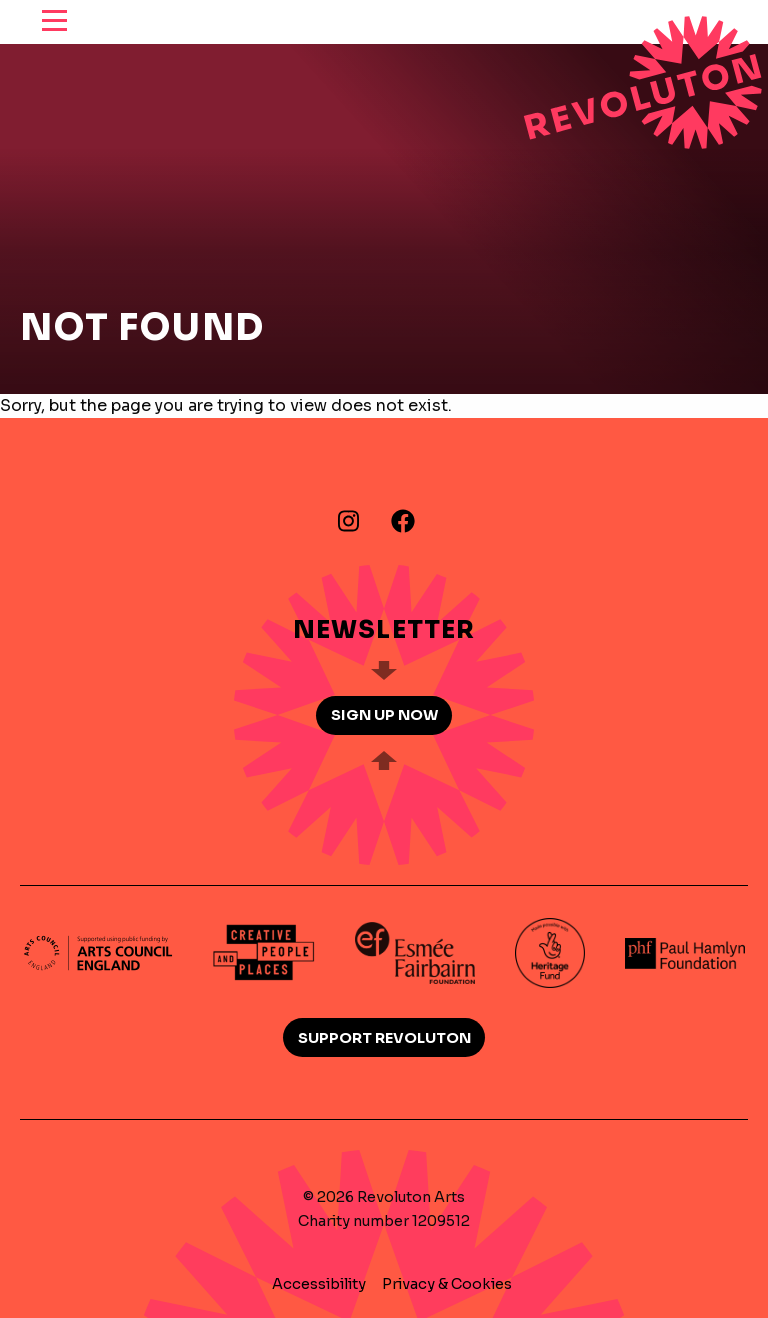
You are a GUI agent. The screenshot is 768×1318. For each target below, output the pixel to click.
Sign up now (384, 715)
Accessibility (319, 1284)
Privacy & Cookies (447, 1284)
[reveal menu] (54, 22)
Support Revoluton (384, 1038)
